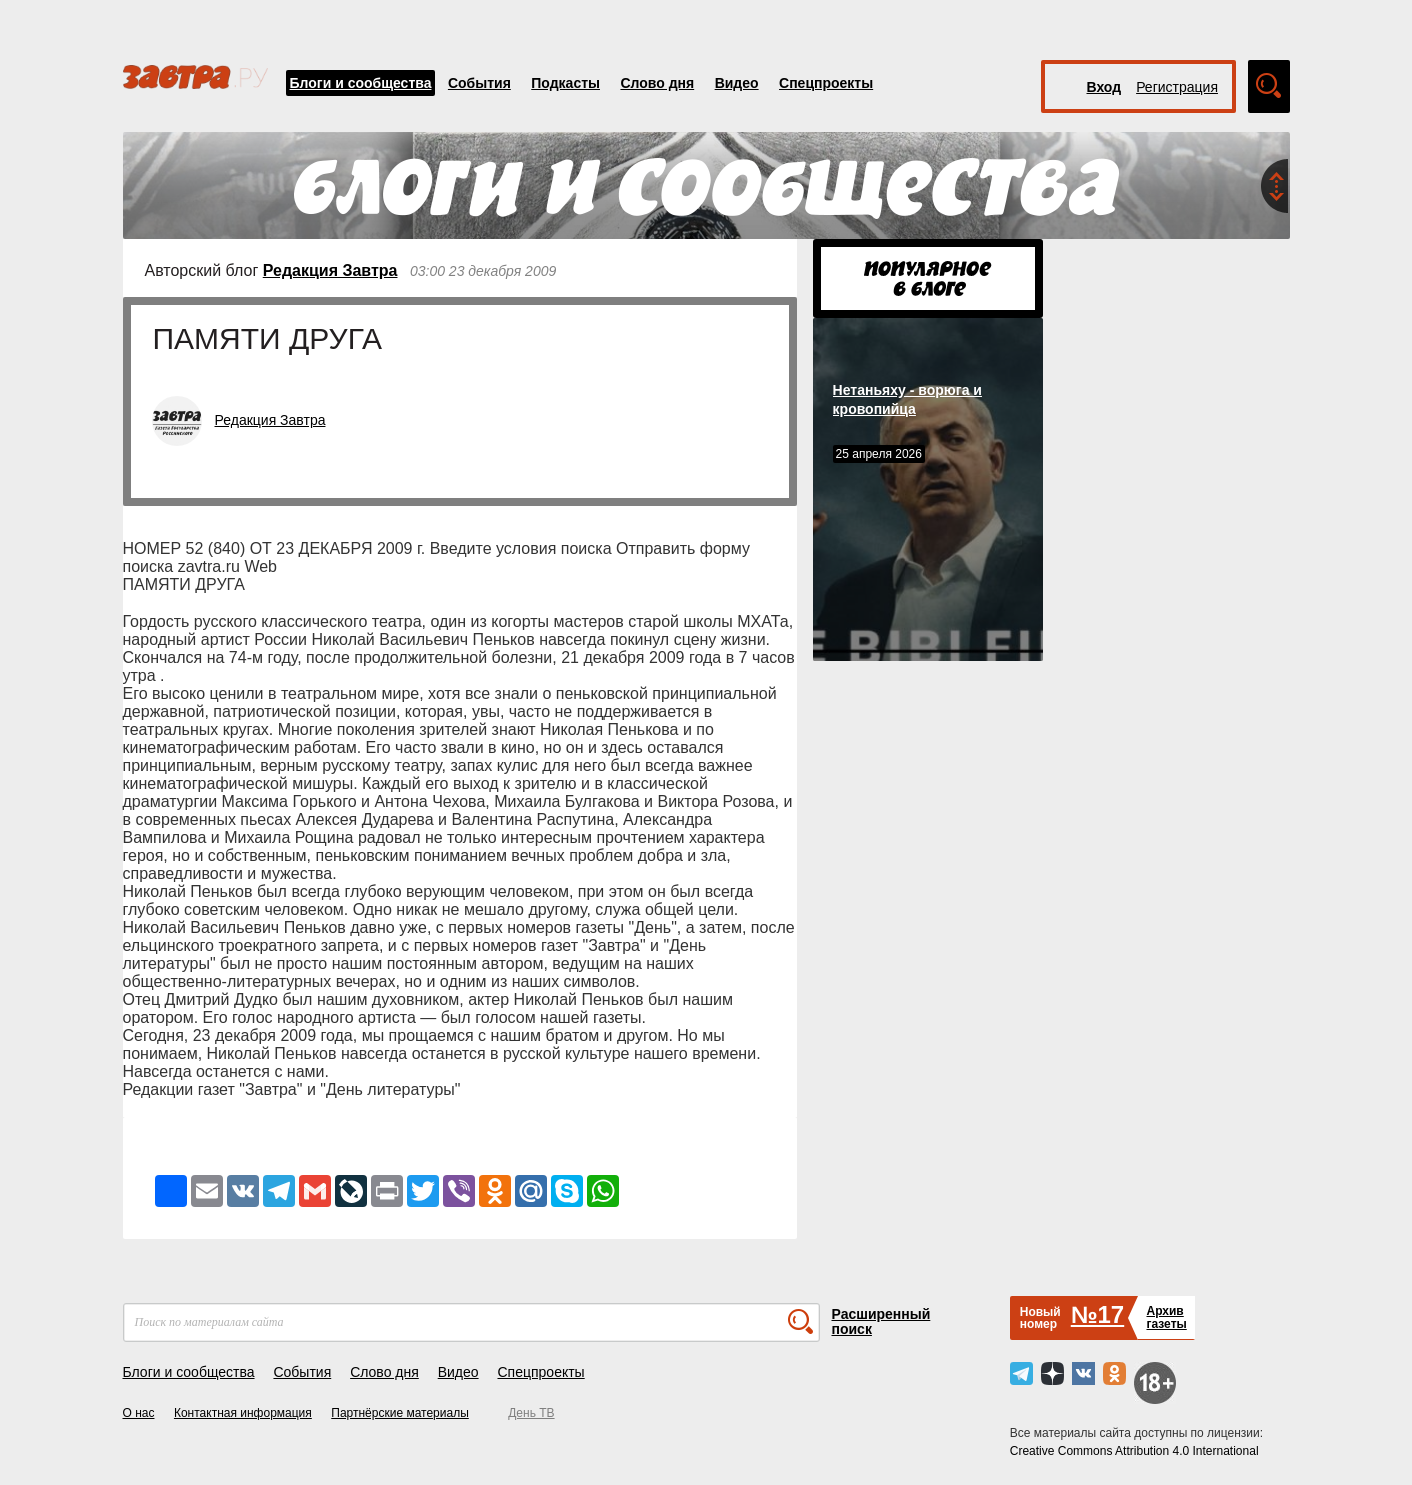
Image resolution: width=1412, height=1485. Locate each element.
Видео (737, 83)
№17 (1097, 1314)
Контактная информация (243, 1413)
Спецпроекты (826, 83)
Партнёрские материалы (400, 1413)
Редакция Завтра (330, 270)
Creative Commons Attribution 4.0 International (1134, 1451)
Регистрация (1177, 87)
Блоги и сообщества (361, 83)
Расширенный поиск (881, 1321)
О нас (139, 1413)
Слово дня (657, 83)
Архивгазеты (1166, 1317)
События (479, 83)
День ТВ (531, 1413)
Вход (1104, 87)
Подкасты (565, 83)
